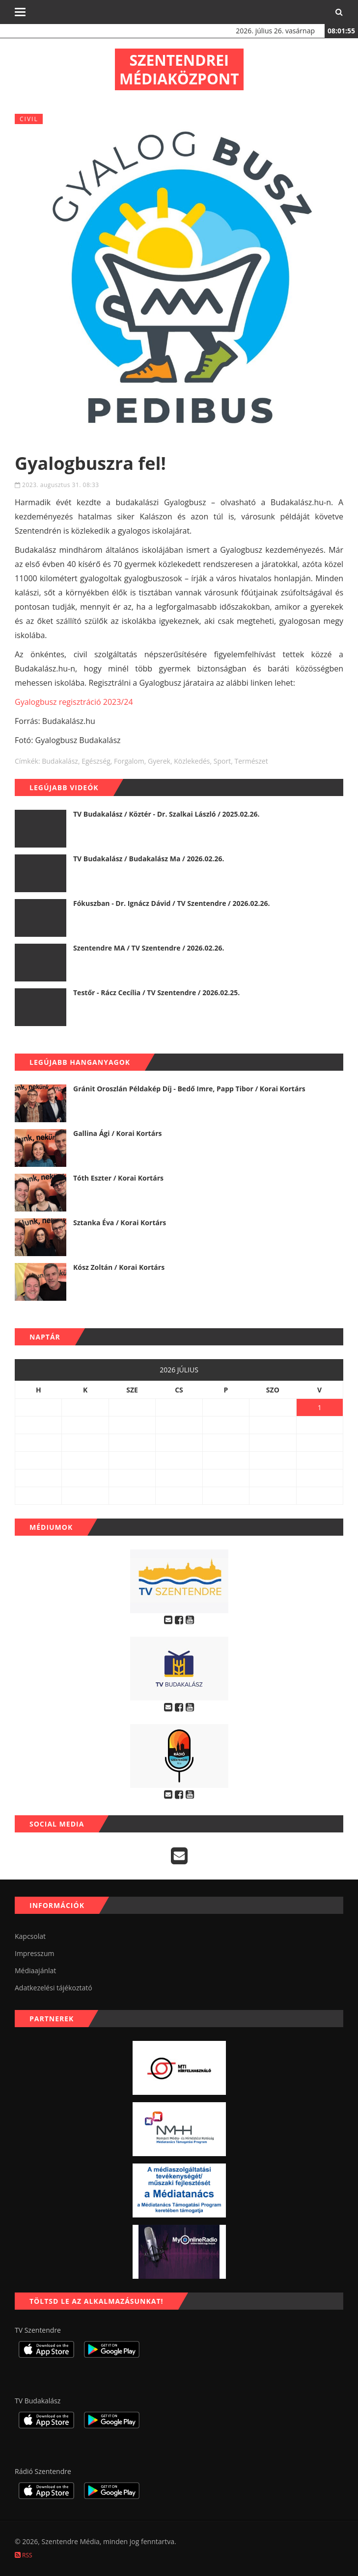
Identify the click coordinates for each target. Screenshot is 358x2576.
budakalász (60, 761)
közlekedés (192, 761)
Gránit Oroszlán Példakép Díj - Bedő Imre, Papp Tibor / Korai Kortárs (189, 1088)
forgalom (129, 761)
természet (251, 761)
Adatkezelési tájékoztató (53, 1987)
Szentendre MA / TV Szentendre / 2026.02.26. (148, 948)
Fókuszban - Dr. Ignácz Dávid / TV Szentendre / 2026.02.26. (171, 903)
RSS (23, 2555)
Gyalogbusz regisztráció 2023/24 (74, 701)
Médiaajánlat (35, 1970)
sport (222, 761)
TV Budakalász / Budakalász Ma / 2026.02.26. (148, 858)
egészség (96, 761)
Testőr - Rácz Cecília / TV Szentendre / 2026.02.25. (156, 992)
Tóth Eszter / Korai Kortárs (118, 1178)
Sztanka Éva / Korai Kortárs (119, 1222)
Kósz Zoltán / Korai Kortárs (119, 1267)
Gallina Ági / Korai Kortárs (117, 1133)
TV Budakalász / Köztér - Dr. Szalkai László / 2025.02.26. (166, 814)
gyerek (159, 761)
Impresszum (34, 1953)
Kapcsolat (30, 1936)
